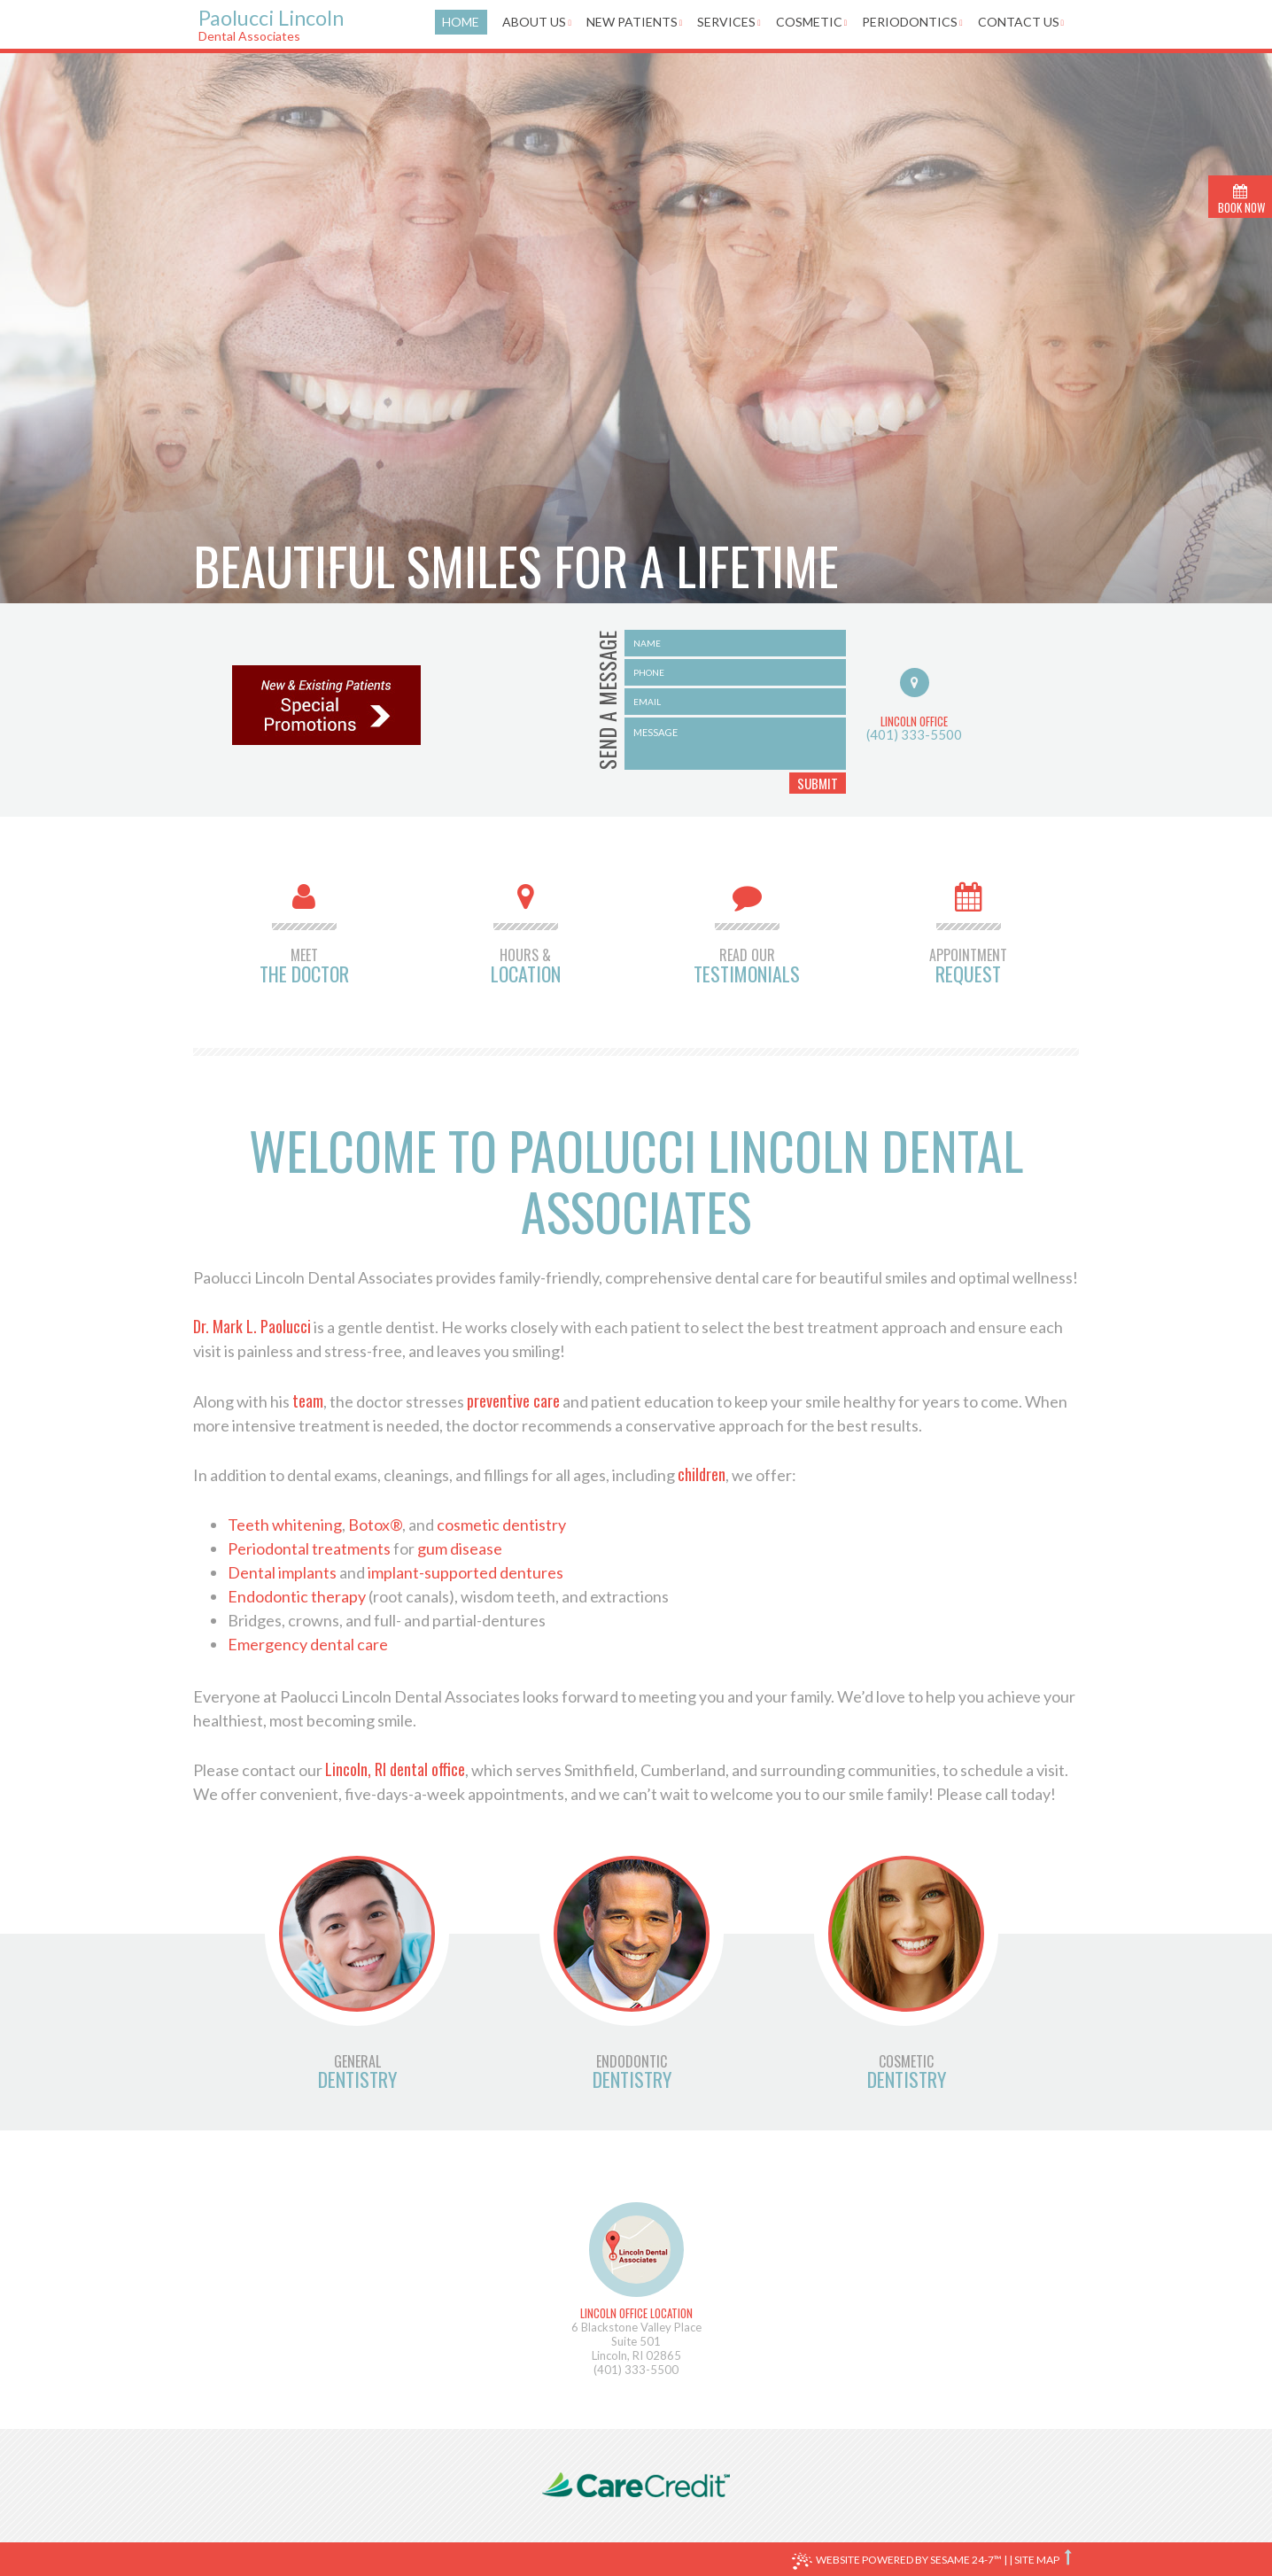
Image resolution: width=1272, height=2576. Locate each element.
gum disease (459, 1548)
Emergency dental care (308, 1644)
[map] (636, 2249)
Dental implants (282, 1572)
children (701, 1474)
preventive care (513, 1400)
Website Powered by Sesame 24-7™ (897, 2561)
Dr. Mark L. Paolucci (252, 1326)
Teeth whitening (285, 1524)
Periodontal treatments (309, 1548)
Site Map (1036, 2559)
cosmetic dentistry (501, 1524)
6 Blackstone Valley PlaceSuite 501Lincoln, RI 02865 (636, 2334)
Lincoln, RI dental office (395, 1769)
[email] (735, 701)
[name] (735, 643)
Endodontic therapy (297, 1596)
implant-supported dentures (465, 1572)
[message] (735, 744)
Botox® (375, 1524)
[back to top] (1070, 2557)
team (307, 1400)
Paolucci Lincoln (302, 24)
